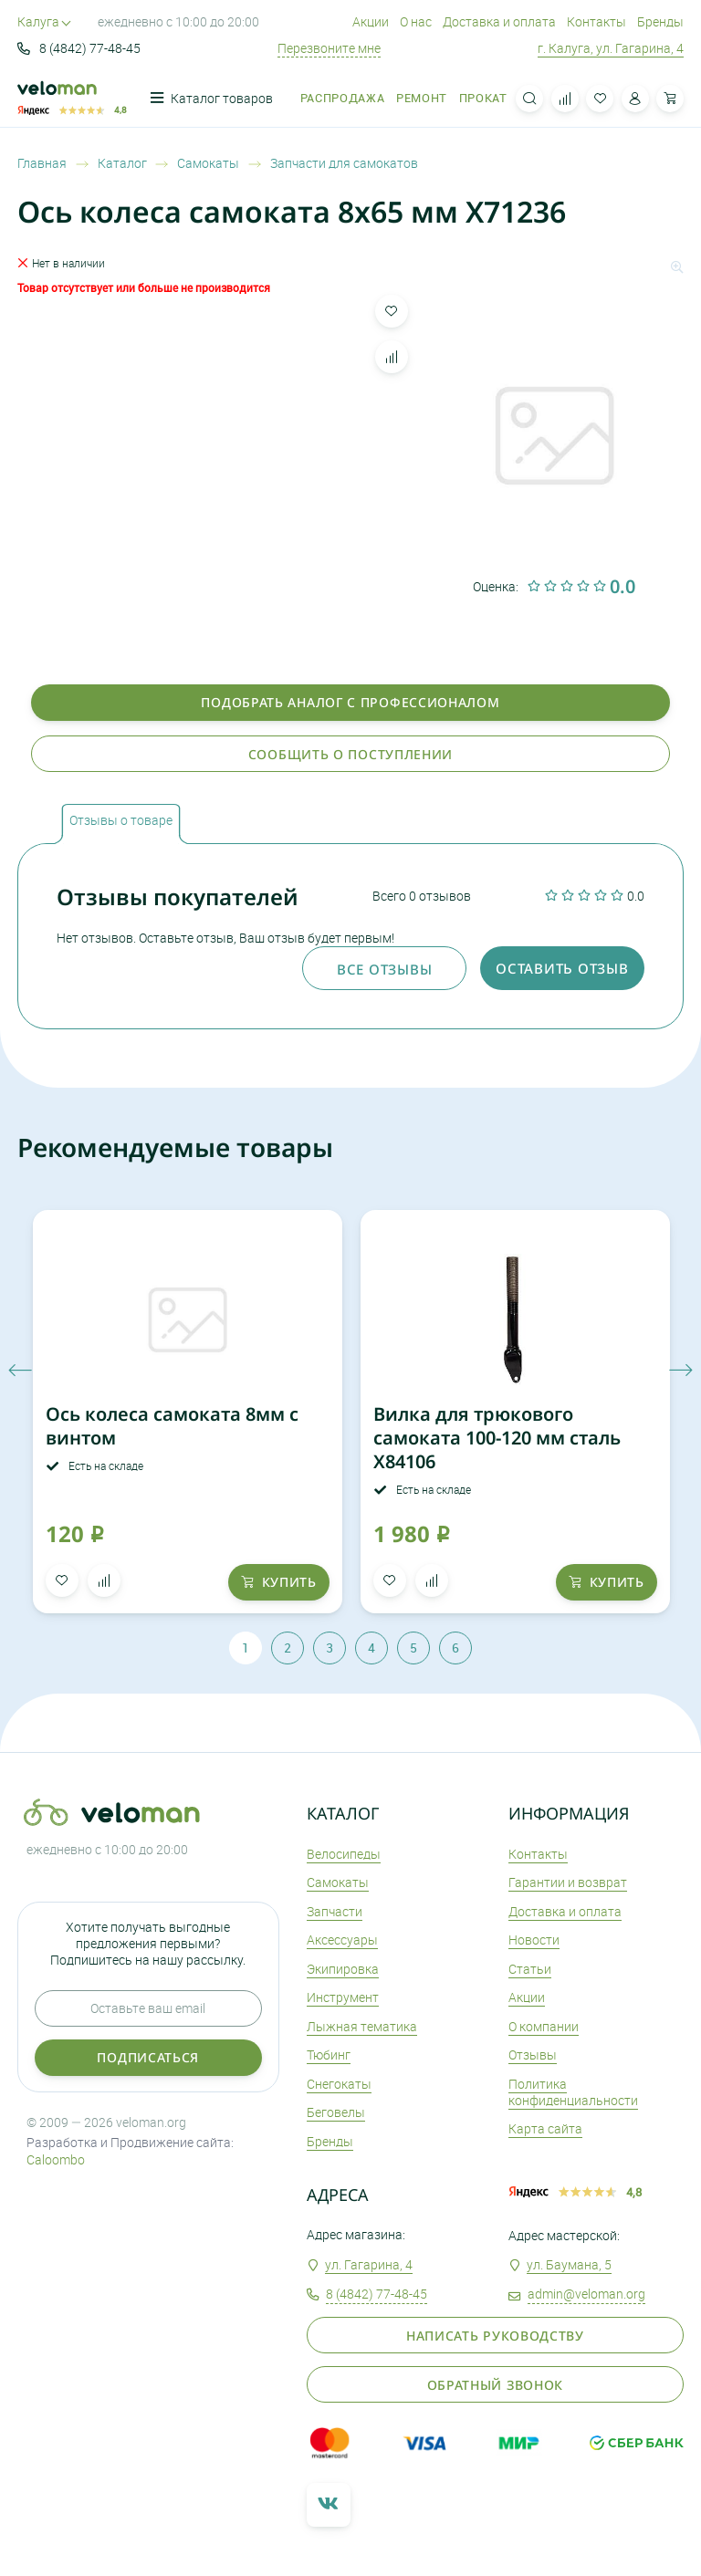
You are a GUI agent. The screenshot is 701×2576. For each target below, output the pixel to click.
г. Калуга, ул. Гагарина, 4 (611, 48)
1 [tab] (245, 1647)
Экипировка (343, 1968)
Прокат (483, 98)
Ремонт (421, 98)
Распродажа (342, 98)
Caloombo (55, 2159)
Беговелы (336, 2112)
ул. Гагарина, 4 (369, 2264)
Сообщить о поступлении (350, 754)
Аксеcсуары (342, 1939)
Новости (534, 1939)
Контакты (596, 21)
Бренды (660, 21)
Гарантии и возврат (567, 1882)
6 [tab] (455, 1647)
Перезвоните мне (329, 48)
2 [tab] (287, 1647)
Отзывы (532, 2054)
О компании (543, 2026)
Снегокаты (339, 2083)
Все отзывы (384, 969)
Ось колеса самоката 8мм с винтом (172, 1426)
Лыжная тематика (362, 2026)
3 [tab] (329, 1647)
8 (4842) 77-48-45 (79, 48)
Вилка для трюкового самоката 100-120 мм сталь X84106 (497, 1438)
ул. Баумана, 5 (569, 2264)
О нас (416, 21)
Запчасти (334, 1911)
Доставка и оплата (499, 21)
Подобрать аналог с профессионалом (350, 702)
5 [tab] (413, 1647)
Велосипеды (344, 1853)
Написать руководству (495, 2335)
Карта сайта (545, 2128)
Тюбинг (328, 2054)
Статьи (529, 1968)
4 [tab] (371, 1647)
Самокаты (338, 1882)
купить (279, 1581)
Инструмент (343, 1997)
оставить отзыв (562, 968)
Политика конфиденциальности (573, 2092)
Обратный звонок (495, 2384)
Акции (370, 21)
